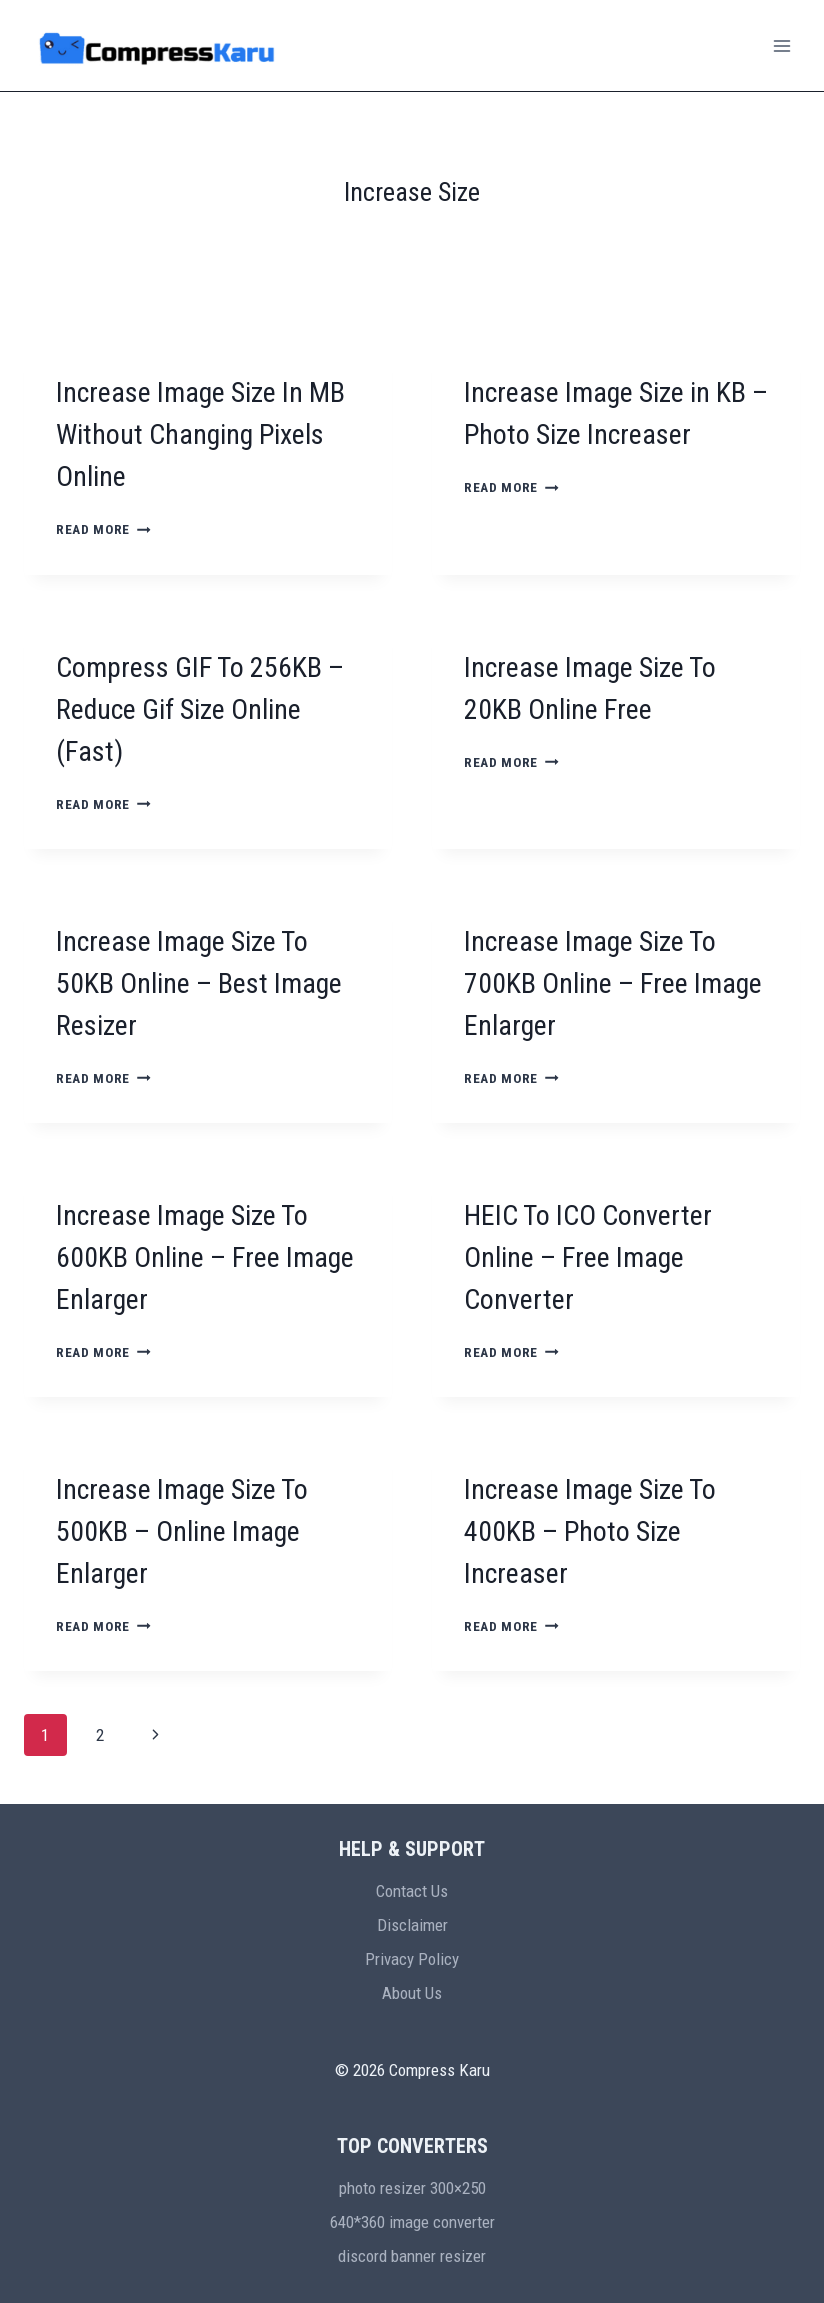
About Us (412, 1993)
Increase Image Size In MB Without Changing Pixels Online (200, 434)
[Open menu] (781, 45)
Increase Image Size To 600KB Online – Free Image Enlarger (205, 1257)
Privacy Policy (412, 1959)
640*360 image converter (412, 2222)
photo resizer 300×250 (412, 2188)
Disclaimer (412, 1925)
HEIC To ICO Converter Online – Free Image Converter (588, 1257)
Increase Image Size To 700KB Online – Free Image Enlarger (613, 983)
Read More (103, 529)
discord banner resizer (412, 2256)
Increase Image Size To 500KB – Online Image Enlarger (182, 1531)
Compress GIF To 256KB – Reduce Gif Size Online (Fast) (200, 709)
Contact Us (412, 1891)
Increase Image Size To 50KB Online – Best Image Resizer (199, 983)
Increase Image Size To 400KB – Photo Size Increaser (590, 1531)
